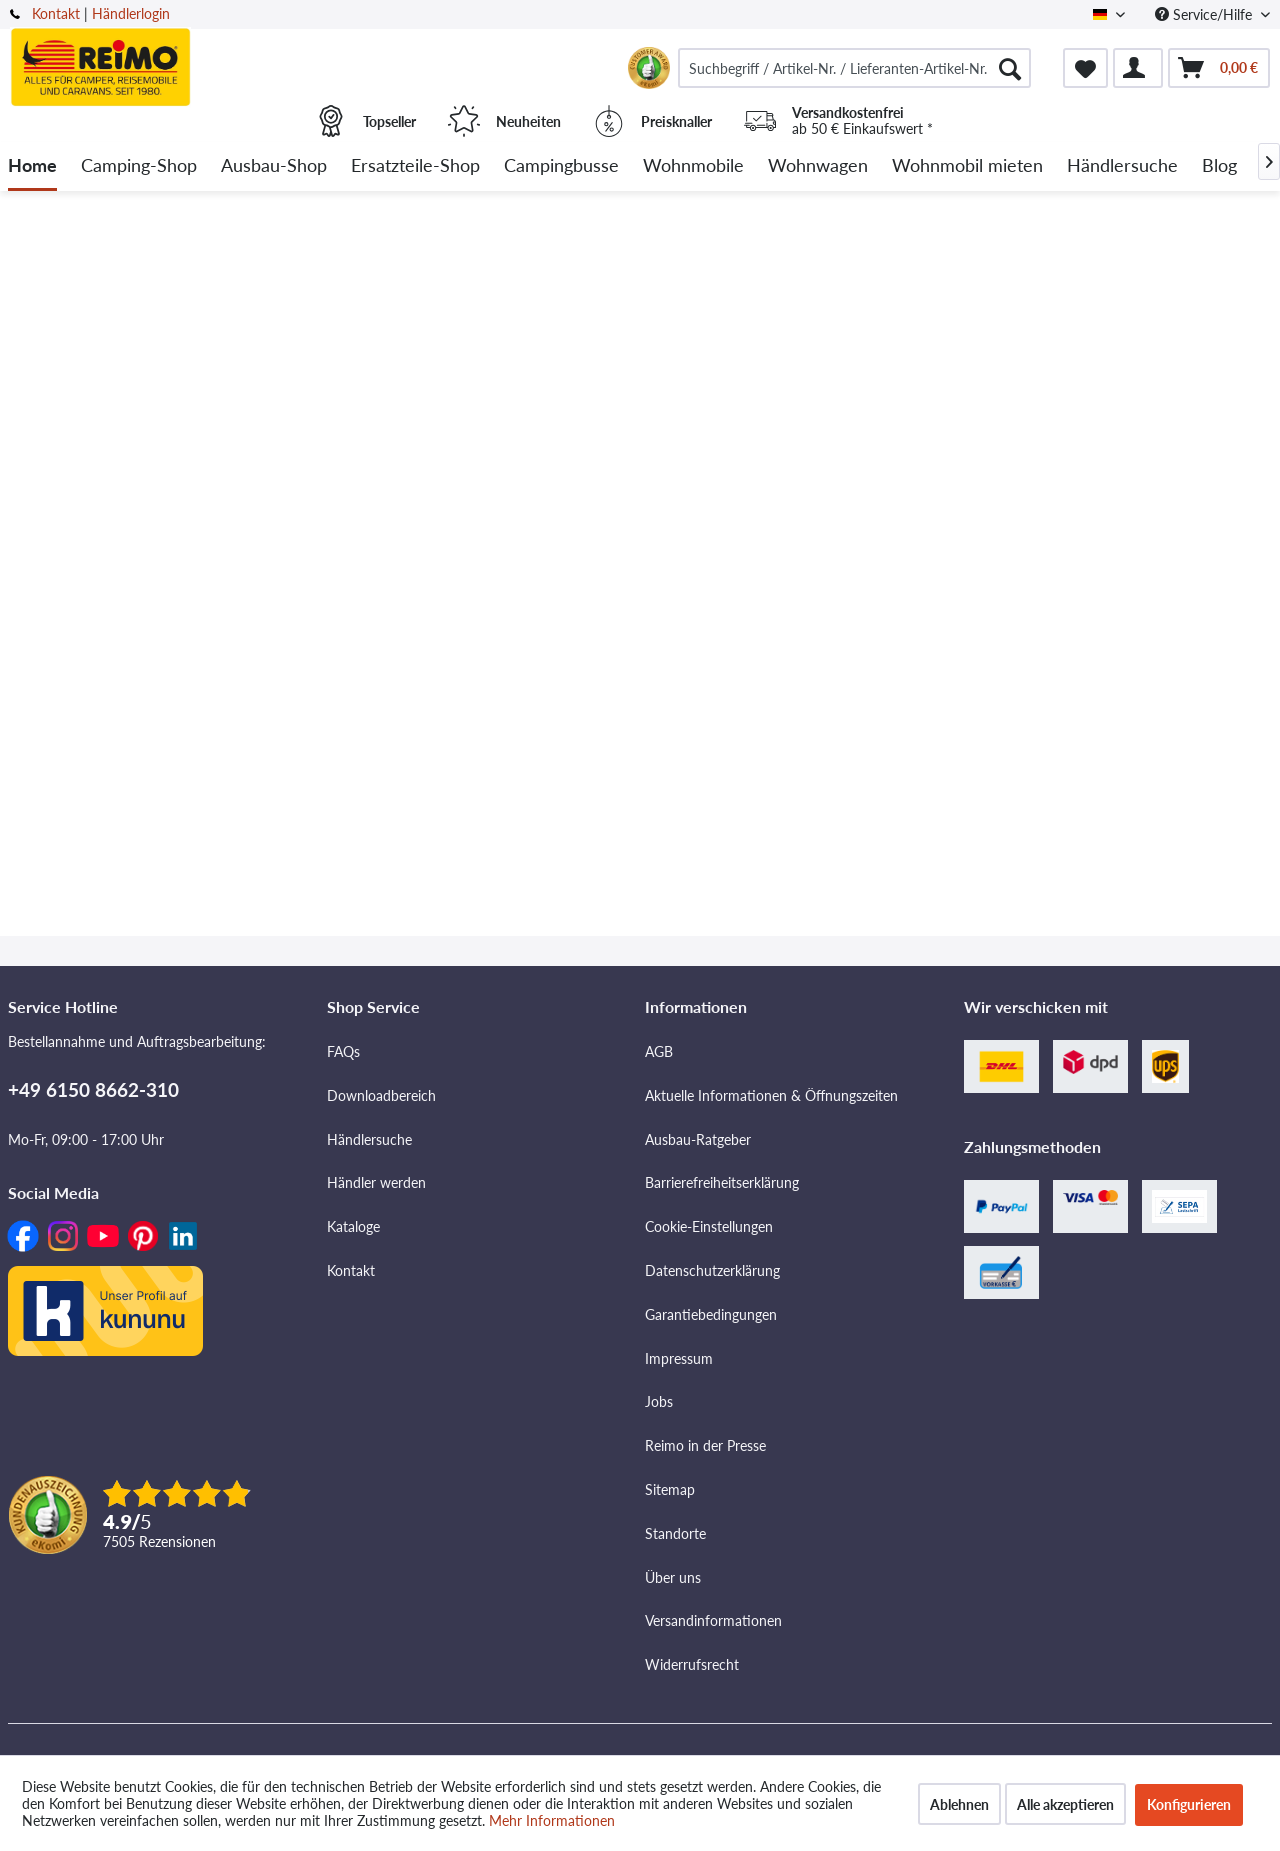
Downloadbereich (381, 1095)
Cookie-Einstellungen (709, 1226)
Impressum (679, 1358)
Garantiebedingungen (711, 1314)
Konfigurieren (1189, 1804)
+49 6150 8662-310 (93, 1089)
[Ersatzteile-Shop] (415, 166)
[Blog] (1219, 166)
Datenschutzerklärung (712, 1270)
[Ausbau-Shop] (274, 166)
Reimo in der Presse (705, 1445)
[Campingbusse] (561, 166)
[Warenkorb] (1219, 68)
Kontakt (56, 13)
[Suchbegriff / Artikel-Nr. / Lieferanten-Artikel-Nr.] (854, 68)
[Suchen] (1010, 68)
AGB (659, 1051)
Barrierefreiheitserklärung (722, 1182)
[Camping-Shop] (139, 166)
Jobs (659, 1401)
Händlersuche (369, 1139)
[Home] (32, 166)
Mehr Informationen (552, 1820)
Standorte (675, 1533)
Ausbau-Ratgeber (698, 1139)
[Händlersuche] (1122, 166)
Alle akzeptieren (1065, 1804)
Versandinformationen (713, 1620)
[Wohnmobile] (693, 166)
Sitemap (670, 1489)
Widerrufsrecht (692, 1664)
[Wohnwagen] (818, 166)
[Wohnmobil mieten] (967, 166)
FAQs (343, 1051)
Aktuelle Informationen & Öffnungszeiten (771, 1095)
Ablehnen (959, 1804)
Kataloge (353, 1226)
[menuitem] (854, 68)
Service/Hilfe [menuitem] (1205, 14)
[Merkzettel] (1085, 68)
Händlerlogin (131, 13)
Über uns (673, 1577)
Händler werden (376, 1182)
